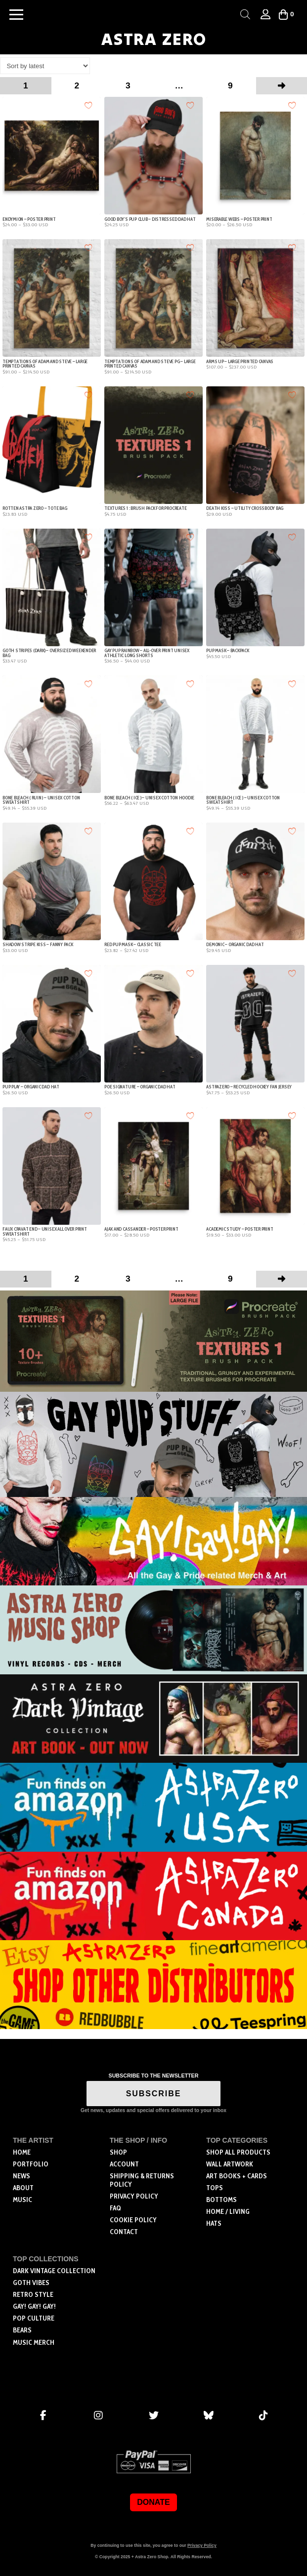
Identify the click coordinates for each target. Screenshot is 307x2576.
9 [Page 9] (230, 85)
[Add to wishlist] (89, 105)
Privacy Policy (202, 2545)
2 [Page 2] (76, 85)
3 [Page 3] (128, 85)
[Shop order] (45, 65)
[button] (16, 14)
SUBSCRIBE (153, 2093)
